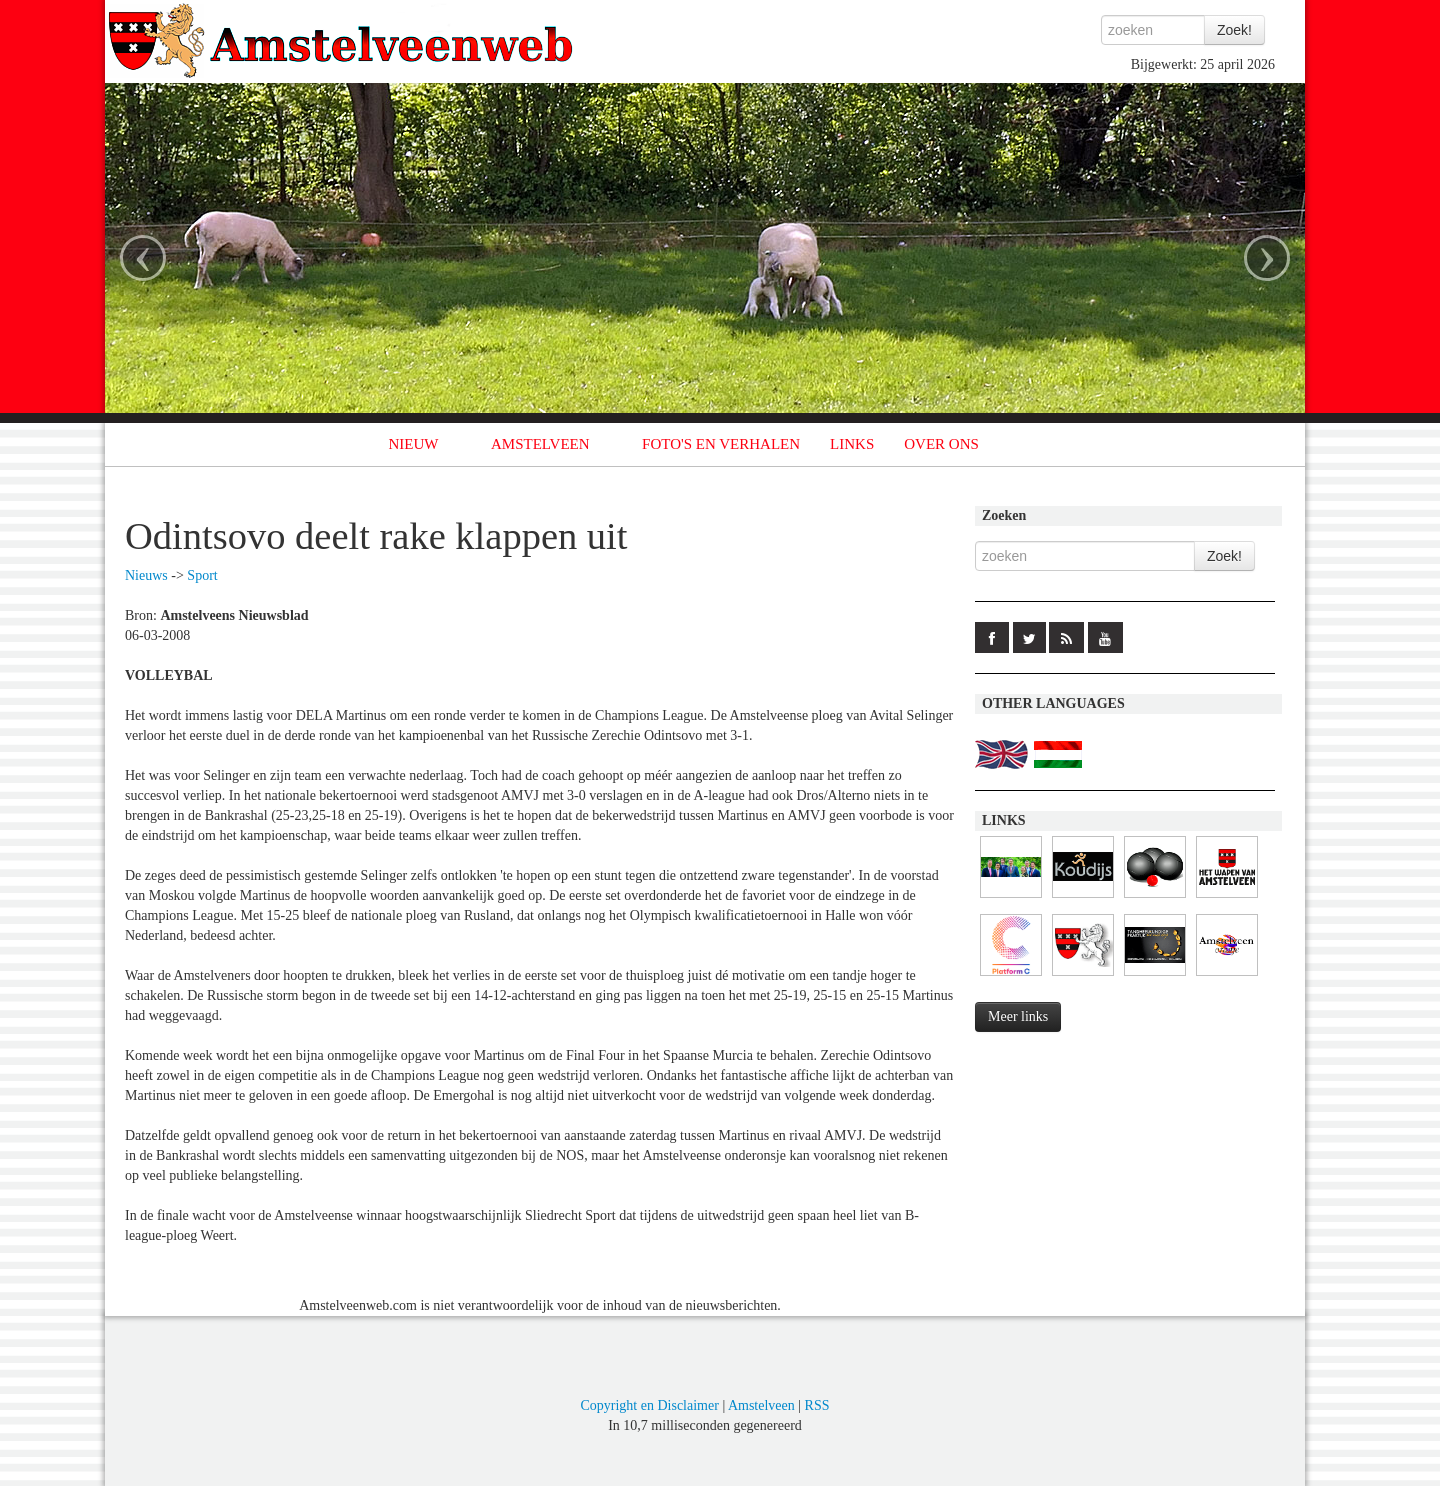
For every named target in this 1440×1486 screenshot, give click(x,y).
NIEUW (414, 444)
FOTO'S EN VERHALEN (721, 444)
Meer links (1018, 1016)
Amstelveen (761, 1405)
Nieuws (146, 575)
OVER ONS (941, 444)
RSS (817, 1405)
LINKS (852, 444)
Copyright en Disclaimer (649, 1405)
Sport (202, 575)
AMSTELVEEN (540, 444)
